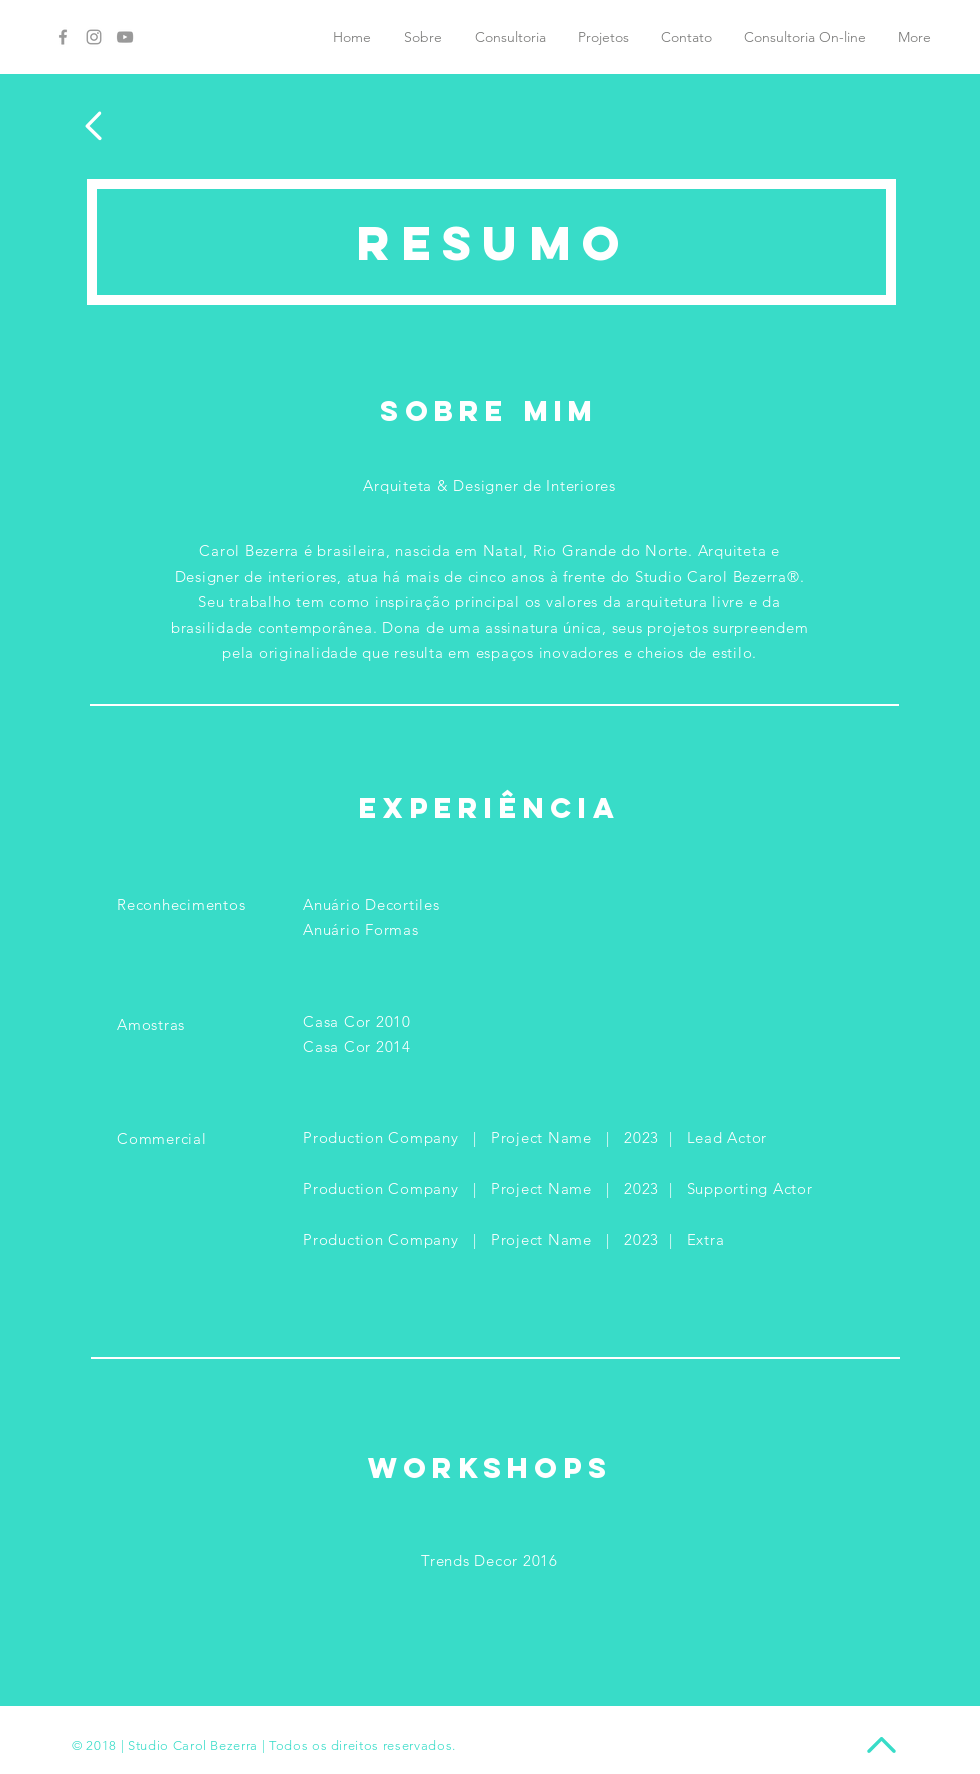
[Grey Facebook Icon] (63, 37)
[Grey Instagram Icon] (94, 37)
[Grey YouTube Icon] (125, 37)
